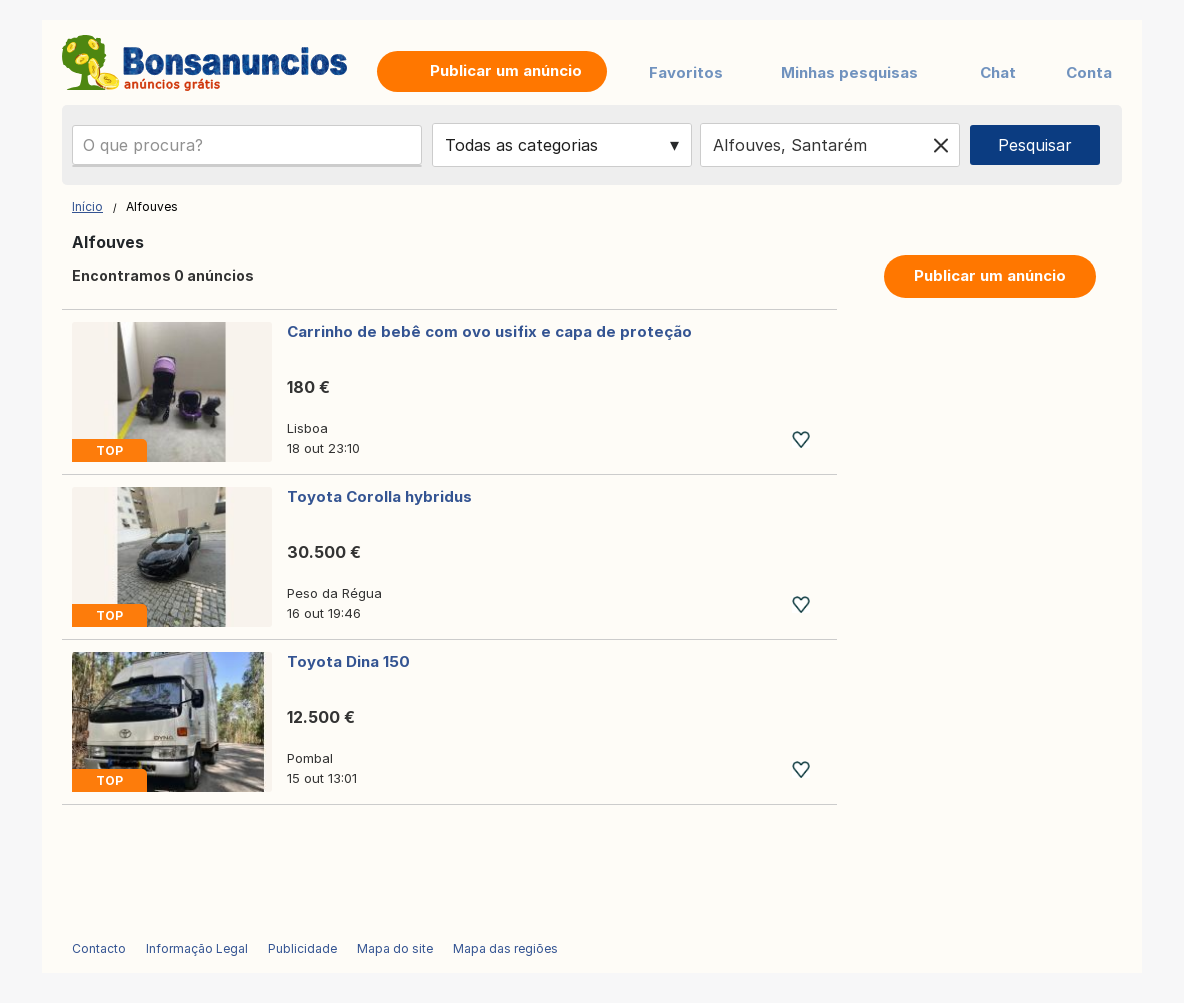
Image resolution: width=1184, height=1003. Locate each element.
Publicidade (302, 948)
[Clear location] (941, 145)
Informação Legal (197, 948)
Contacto (99, 948)
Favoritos (686, 72)
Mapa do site (395, 948)
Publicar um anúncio (990, 275)
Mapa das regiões (505, 948)
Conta (1089, 72)
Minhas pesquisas (849, 72)
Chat (998, 72)
